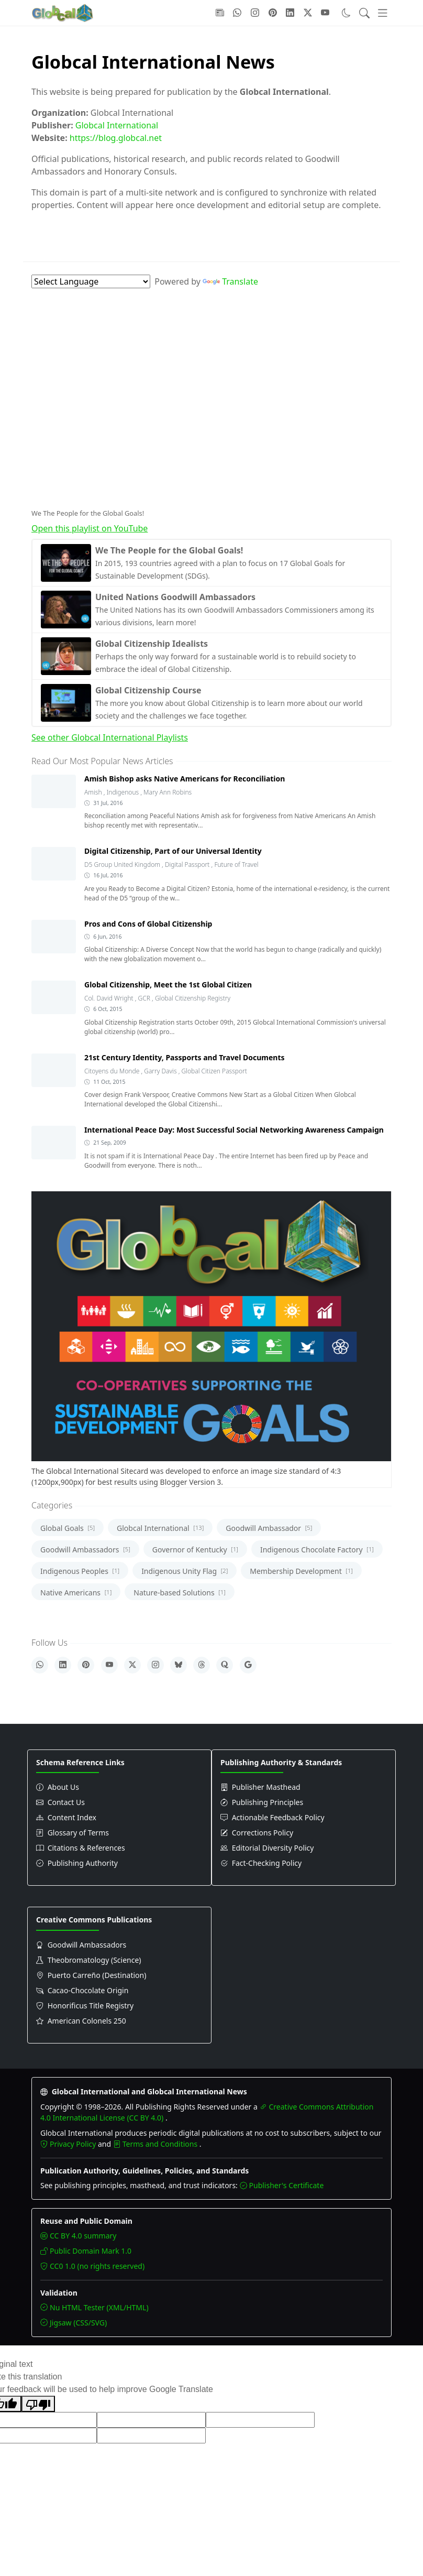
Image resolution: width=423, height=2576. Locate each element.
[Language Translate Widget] (90, 281)
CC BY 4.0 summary (78, 2236)
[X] (132, 1665)
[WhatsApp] (39, 1665)
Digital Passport (188, 864)
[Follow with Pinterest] (272, 13)
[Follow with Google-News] (220, 13)
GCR (145, 998)
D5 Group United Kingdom (123, 864)
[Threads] (201, 1665)
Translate (230, 281)
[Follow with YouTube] (325, 13)
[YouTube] (109, 1665)
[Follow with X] (307, 13)
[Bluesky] (178, 1665)
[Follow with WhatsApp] (237, 13)
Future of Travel (236, 864)
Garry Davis (161, 1071)
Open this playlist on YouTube (89, 528)
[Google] (248, 1665)
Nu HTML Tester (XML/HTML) (94, 2307)
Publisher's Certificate (282, 2185)
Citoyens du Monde (112, 1071)
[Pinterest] (85, 1665)
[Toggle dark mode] (346, 12)
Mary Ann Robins (167, 792)
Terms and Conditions (156, 2144)
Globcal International (116, 125)
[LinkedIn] (62, 1665)
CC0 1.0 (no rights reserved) (92, 2266)
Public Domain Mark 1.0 (85, 2251)
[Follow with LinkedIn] (290, 13)
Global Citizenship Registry (192, 998)
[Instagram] (155, 1665)
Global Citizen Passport (214, 1071)
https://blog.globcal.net (116, 138)
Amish (94, 792)
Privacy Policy (69, 2144)
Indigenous (124, 792)
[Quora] (224, 1665)
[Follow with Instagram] (255, 13)
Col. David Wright (109, 998)
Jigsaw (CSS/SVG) (73, 2323)
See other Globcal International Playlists (109, 737)
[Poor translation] (38, 2404)
